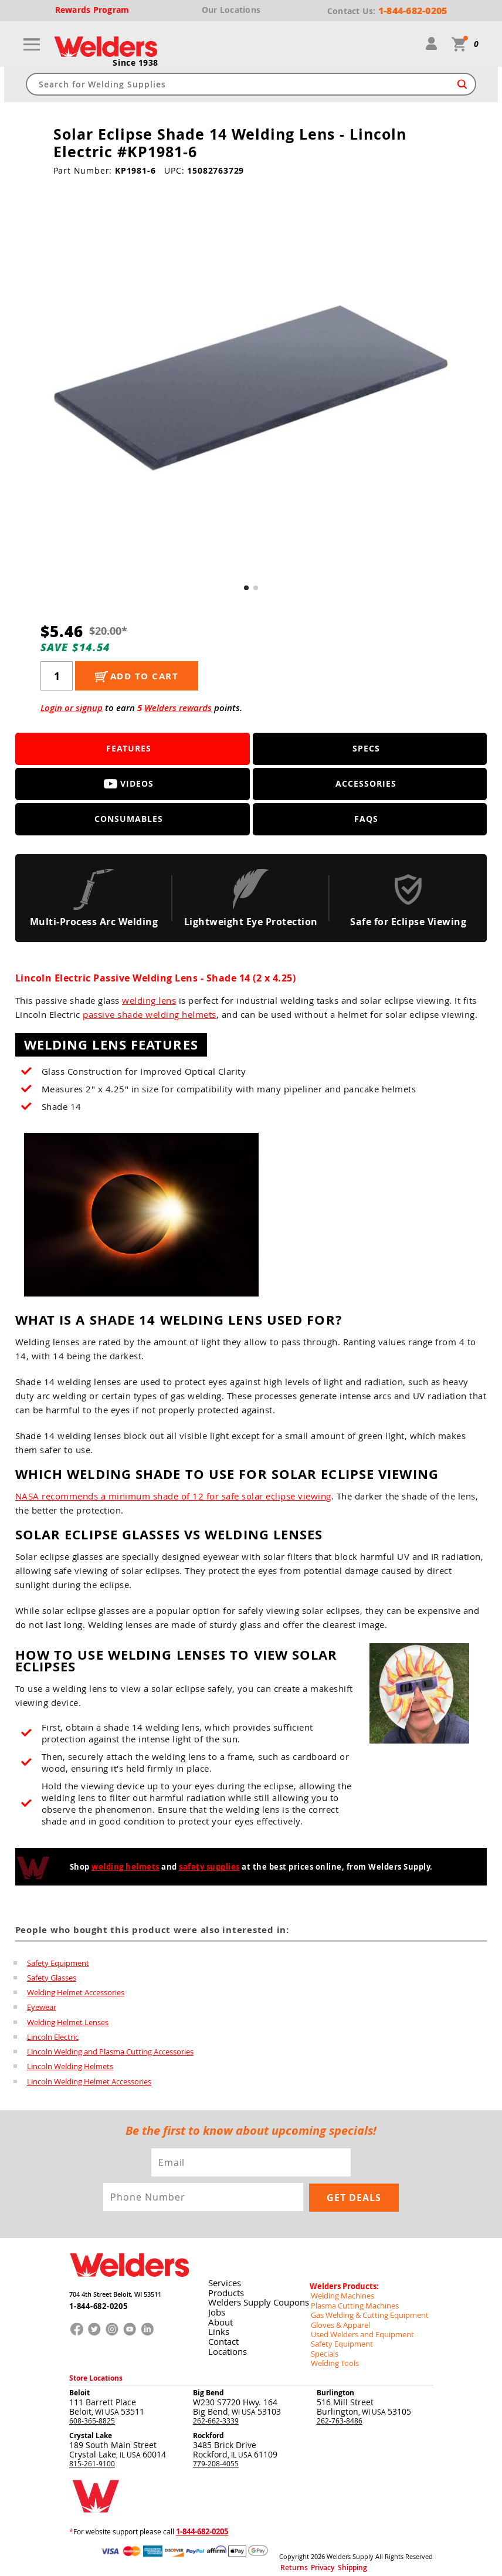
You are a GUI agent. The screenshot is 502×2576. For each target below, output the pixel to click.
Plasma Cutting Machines (351, 2300)
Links (217, 2328)
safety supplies (209, 1866)
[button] (246, 588)
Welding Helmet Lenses (67, 2024)
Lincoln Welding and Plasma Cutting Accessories (110, 2054)
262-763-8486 (339, 2413)
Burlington (335, 2386)
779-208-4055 (216, 2456)
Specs (366, 748)
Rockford (208, 2428)
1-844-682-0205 (94, 2306)
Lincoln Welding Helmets (70, 2069)
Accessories (365, 784)
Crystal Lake (90, 2428)
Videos (129, 784)
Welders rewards (178, 708)
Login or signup (71, 708)
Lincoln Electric (53, 2039)
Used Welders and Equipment (358, 2328)
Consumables (128, 819)
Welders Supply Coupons (256, 2300)
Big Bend (208, 2386)
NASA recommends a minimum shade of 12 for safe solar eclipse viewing (173, 1496)
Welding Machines (339, 2291)
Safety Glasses (51, 1978)
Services (223, 2281)
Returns (290, 2558)
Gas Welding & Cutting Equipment (365, 2309)
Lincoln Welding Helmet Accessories (89, 2085)
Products (224, 2290)
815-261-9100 (92, 2456)
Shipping (336, 2558)
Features (128, 748)
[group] (251, 388)
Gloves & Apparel (338, 2319)
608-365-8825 (92, 2413)
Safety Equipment (58, 1963)
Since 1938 (135, 63)
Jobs (215, 2309)
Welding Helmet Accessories (75, 1993)
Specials (323, 2347)
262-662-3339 (216, 2413)
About (218, 2318)
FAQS (366, 819)
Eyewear (41, 2008)
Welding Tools (332, 2356)
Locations (225, 2346)
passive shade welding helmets (149, 1015)
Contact (222, 2337)
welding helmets (125, 1866)
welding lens (149, 1001)
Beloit (79, 2386)
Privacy (313, 2558)
